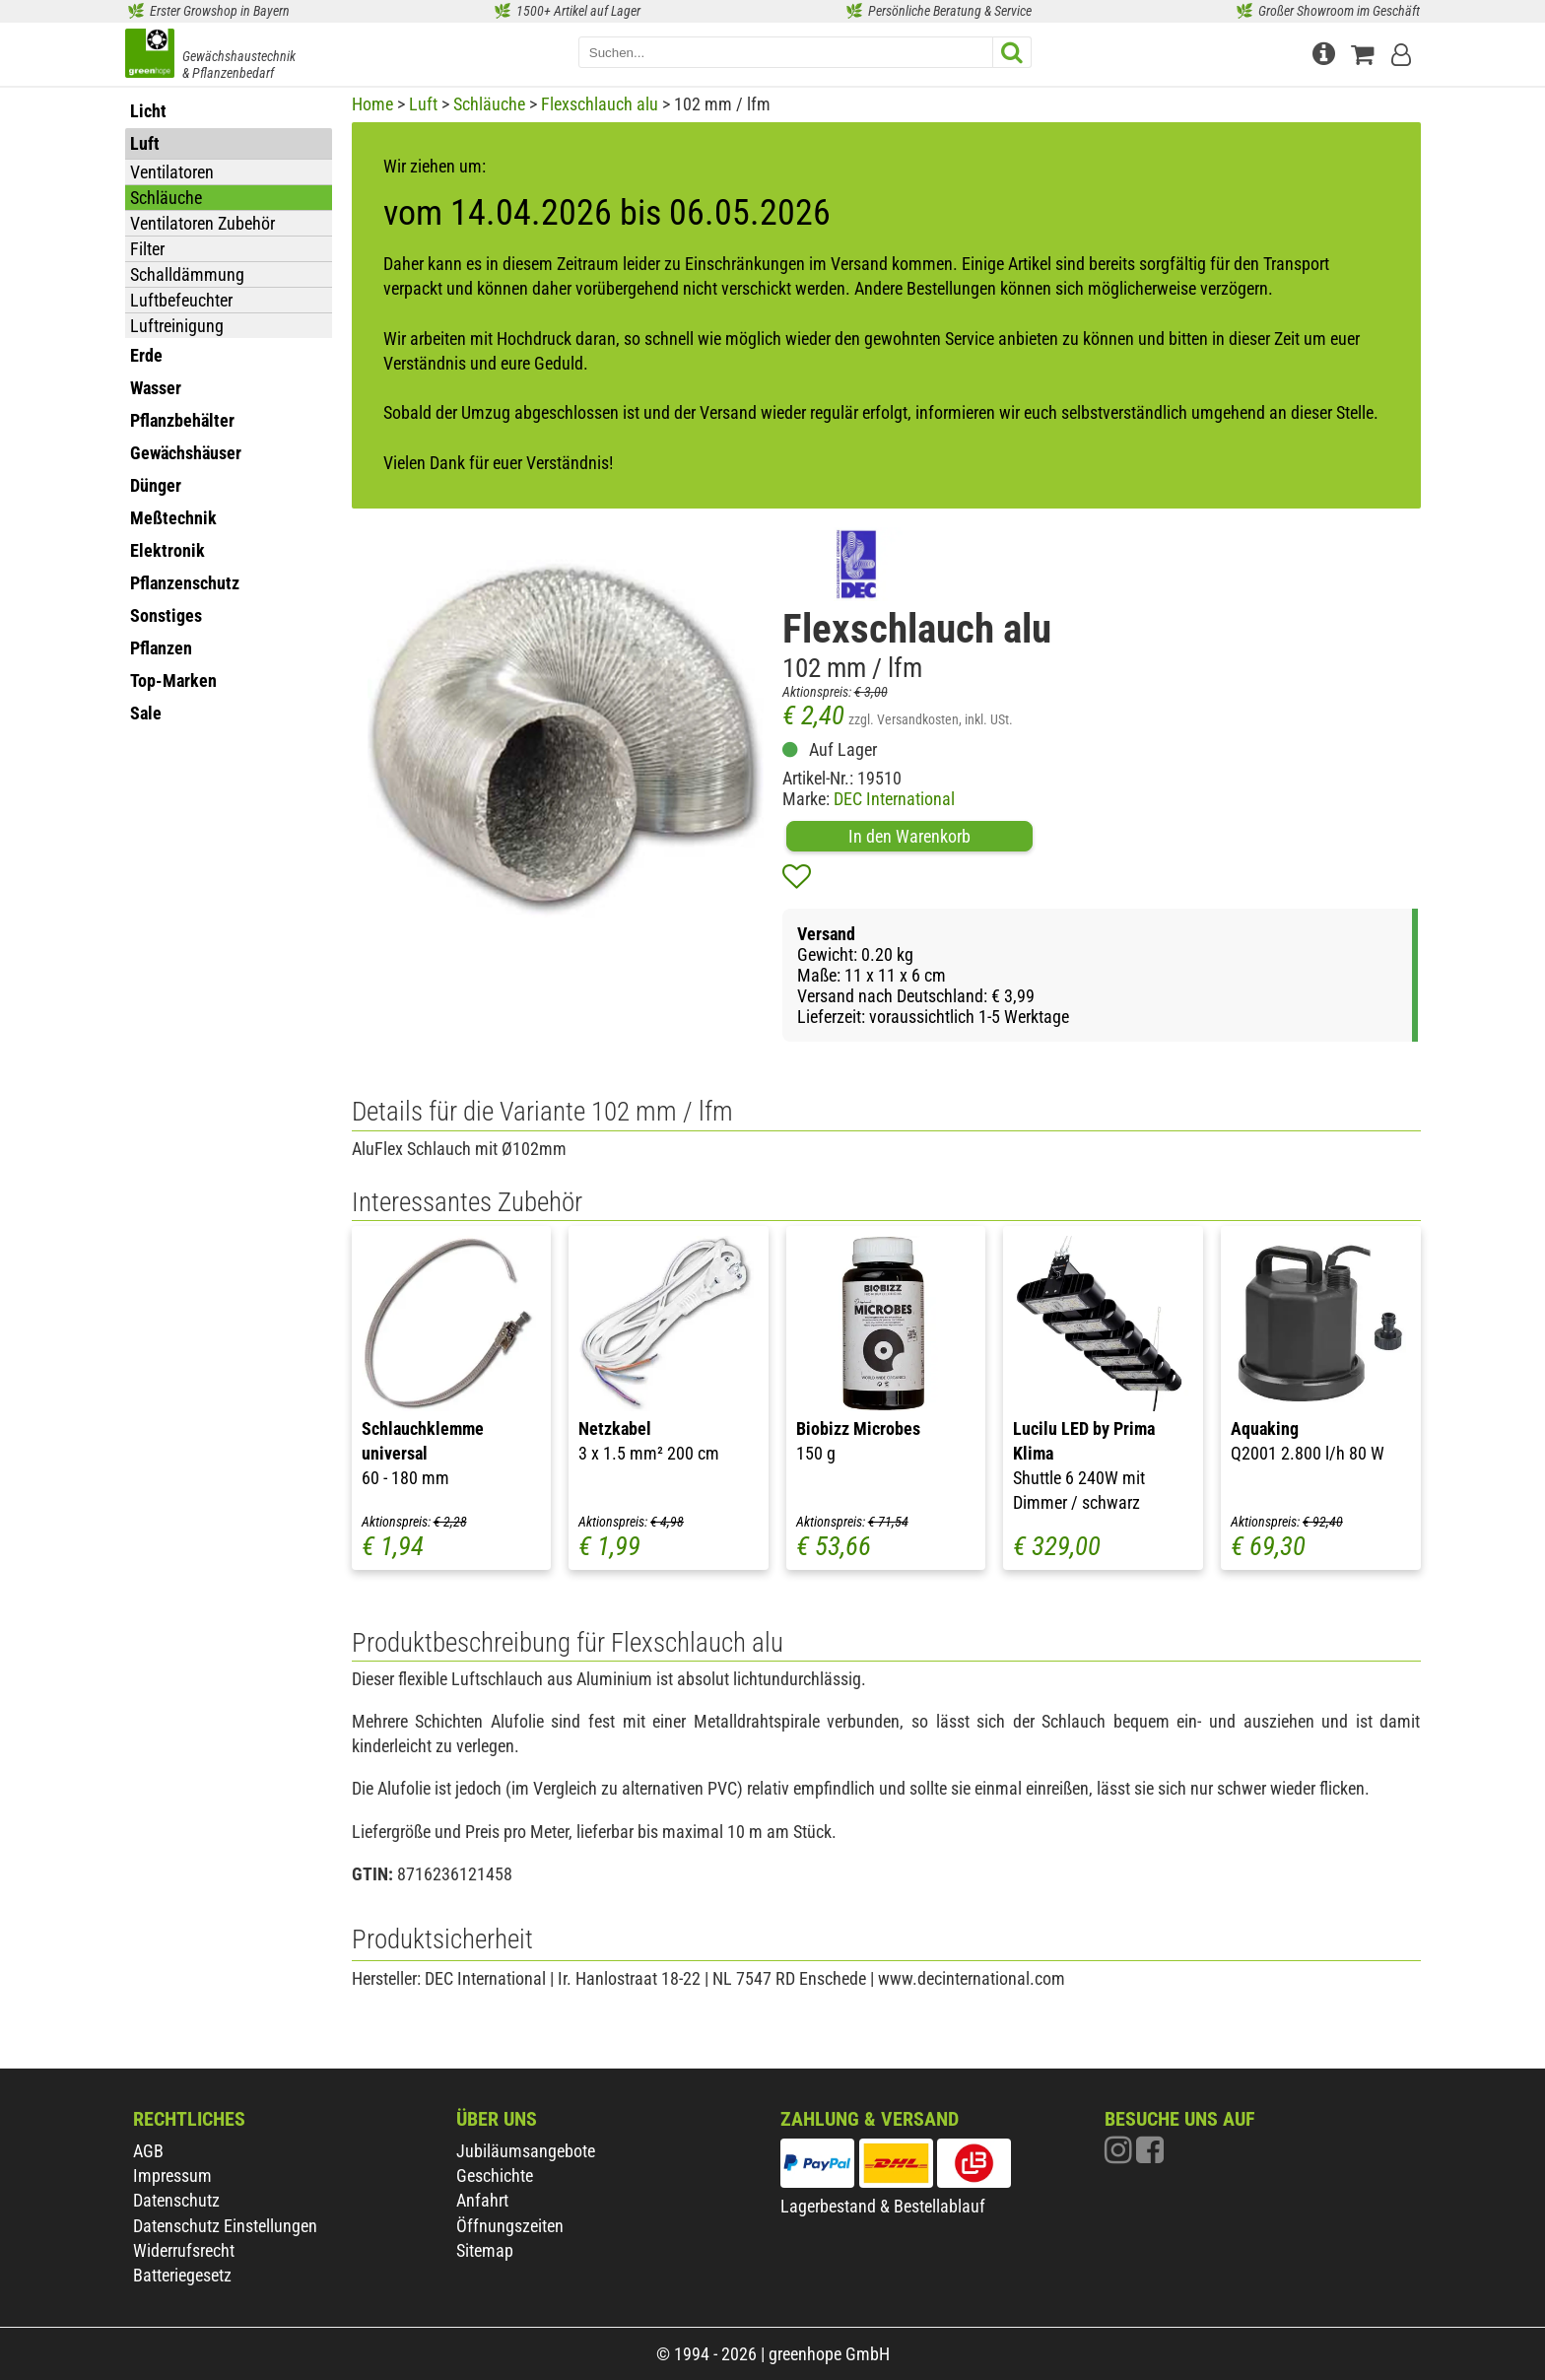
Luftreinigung (177, 325)
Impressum (172, 2175)
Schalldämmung (187, 274)
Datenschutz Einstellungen (225, 2225)
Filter (147, 248)
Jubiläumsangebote (525, 2151)
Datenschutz (176, 2200)
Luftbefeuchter (181, 300)
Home (372, 104)
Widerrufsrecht (184, 2250)
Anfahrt (482, 2200)
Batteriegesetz (182, 2275)
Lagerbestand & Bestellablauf (882, 2206)
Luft (423, 104)
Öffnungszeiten (510, 2225)
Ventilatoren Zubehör (202, 223)
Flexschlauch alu (599, 104)
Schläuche (166, 197)
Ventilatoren (172, 172)
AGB (148, 2151)
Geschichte (494, 2175)
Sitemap (484, 2250)
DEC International (894, 798)
